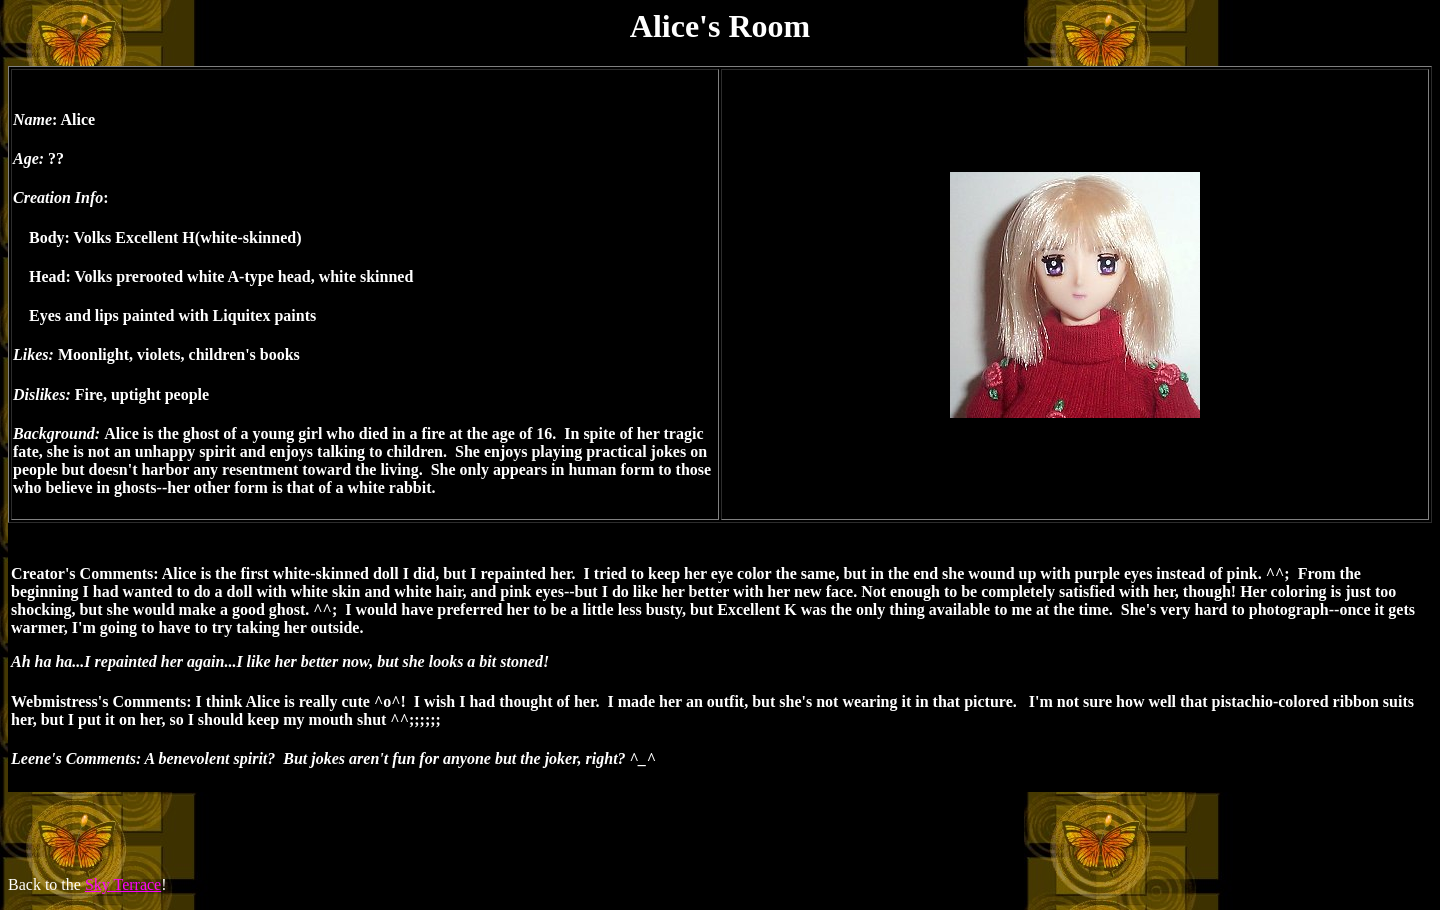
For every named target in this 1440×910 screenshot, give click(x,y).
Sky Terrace (123, 884)
